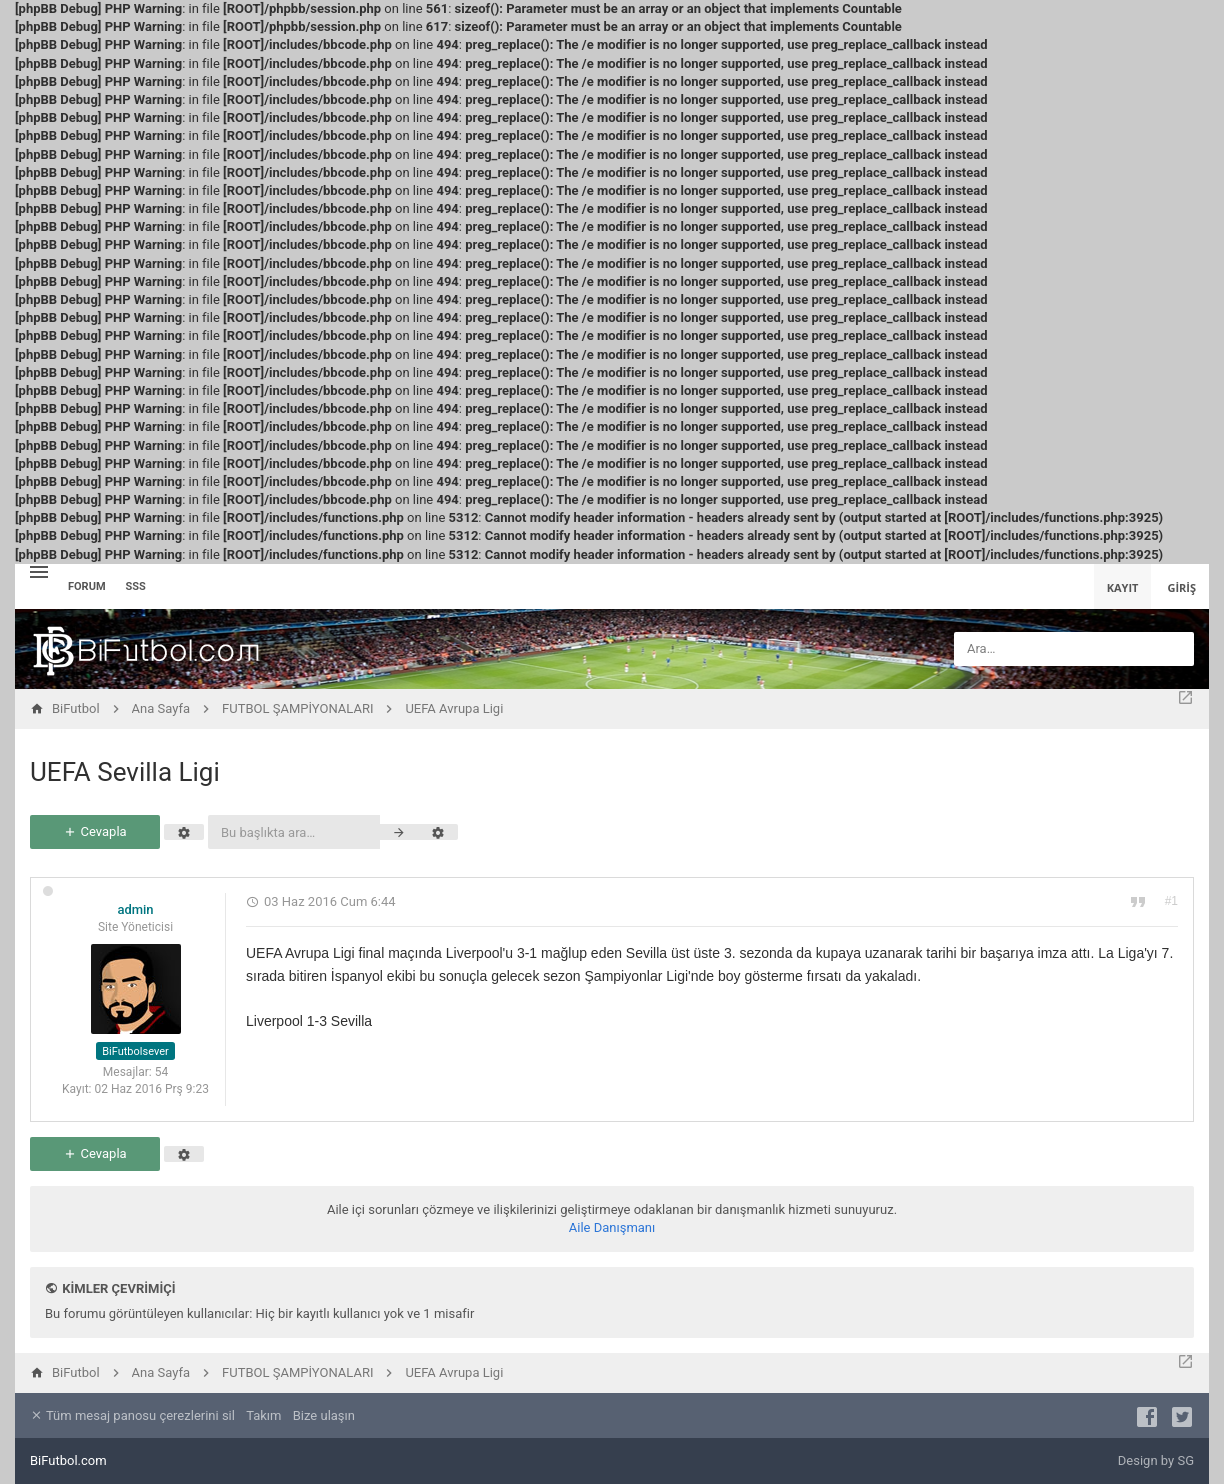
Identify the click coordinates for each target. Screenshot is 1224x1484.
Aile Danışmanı (612, 1227)
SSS (136, 586)
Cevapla (94, 831)
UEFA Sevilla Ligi (125, 772)
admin (135, 909)
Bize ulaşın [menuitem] (324, 1415)
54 (162, 1072)
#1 (1171, 901)
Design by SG (1156, 1460)
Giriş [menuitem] (1181, 587)
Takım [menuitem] (263, 1415)
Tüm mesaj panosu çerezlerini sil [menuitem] (132, 1415)
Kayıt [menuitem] (1123, 587)
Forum (87, 586)
